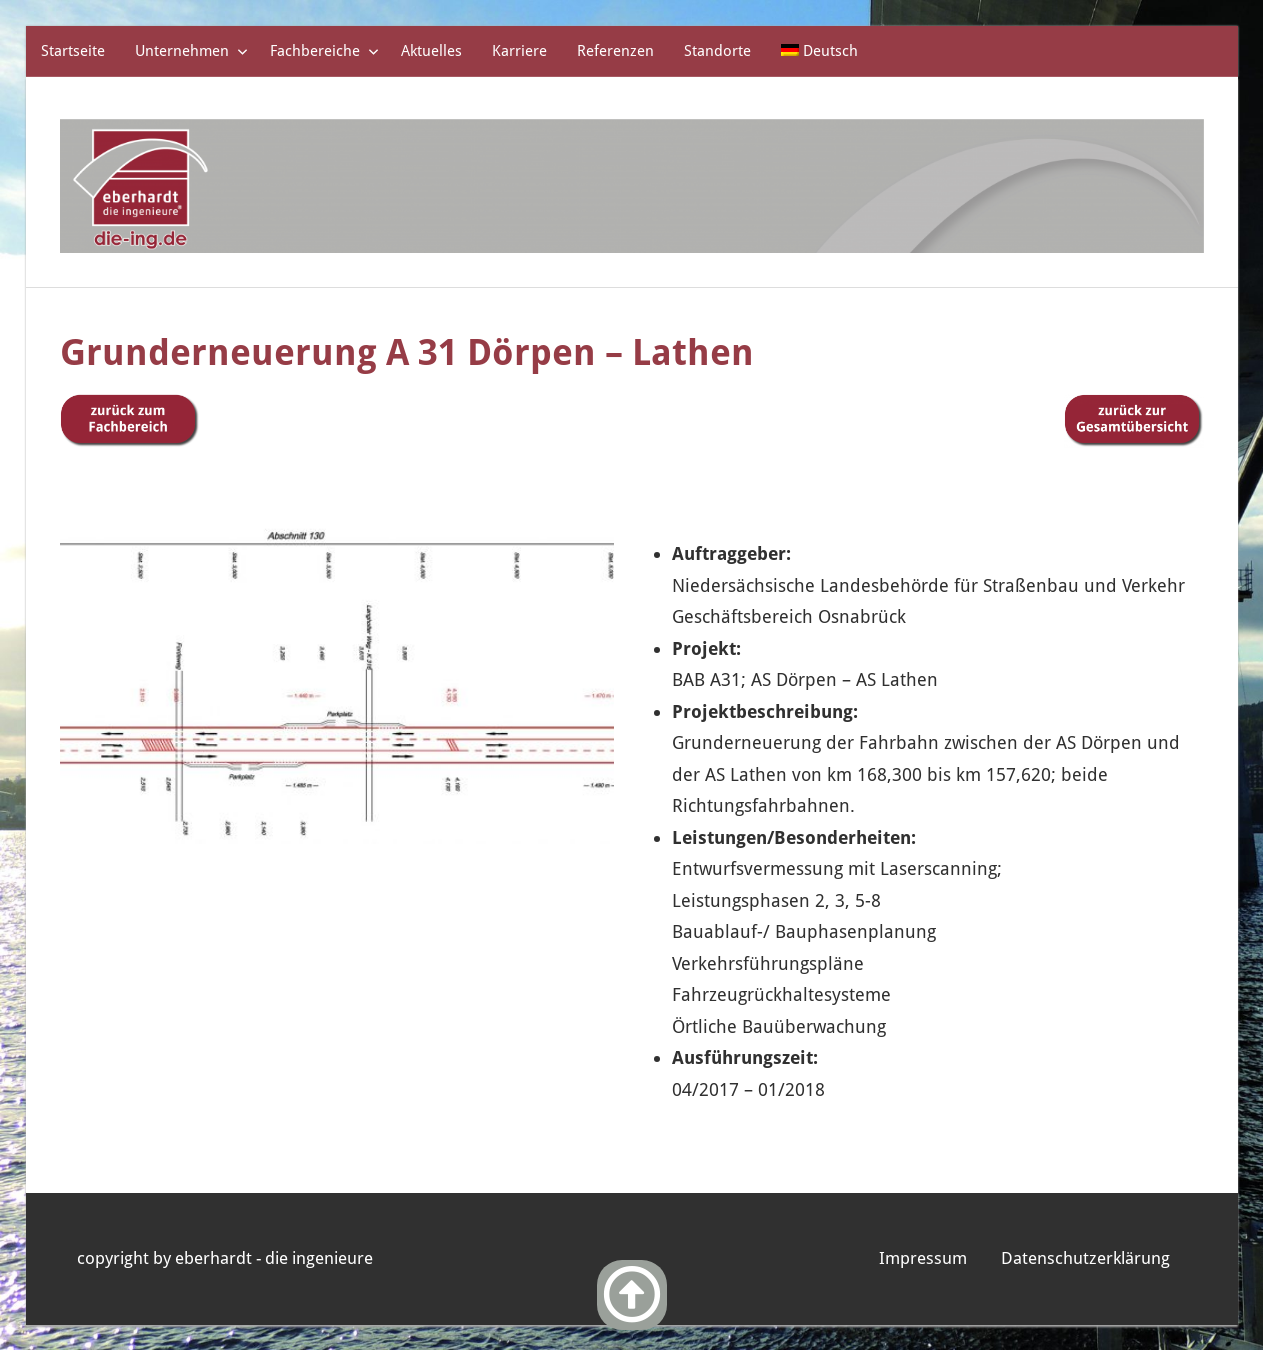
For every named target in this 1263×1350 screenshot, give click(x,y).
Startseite (73, 51)
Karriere (519, 51)
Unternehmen (191, 51)
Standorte (717, 51)
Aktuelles (431, 51)
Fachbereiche (324, 51)
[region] (337, 677)
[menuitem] (820, 51)
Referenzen (615, 51)
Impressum (923, 1258)
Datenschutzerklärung (1085, 1258)
